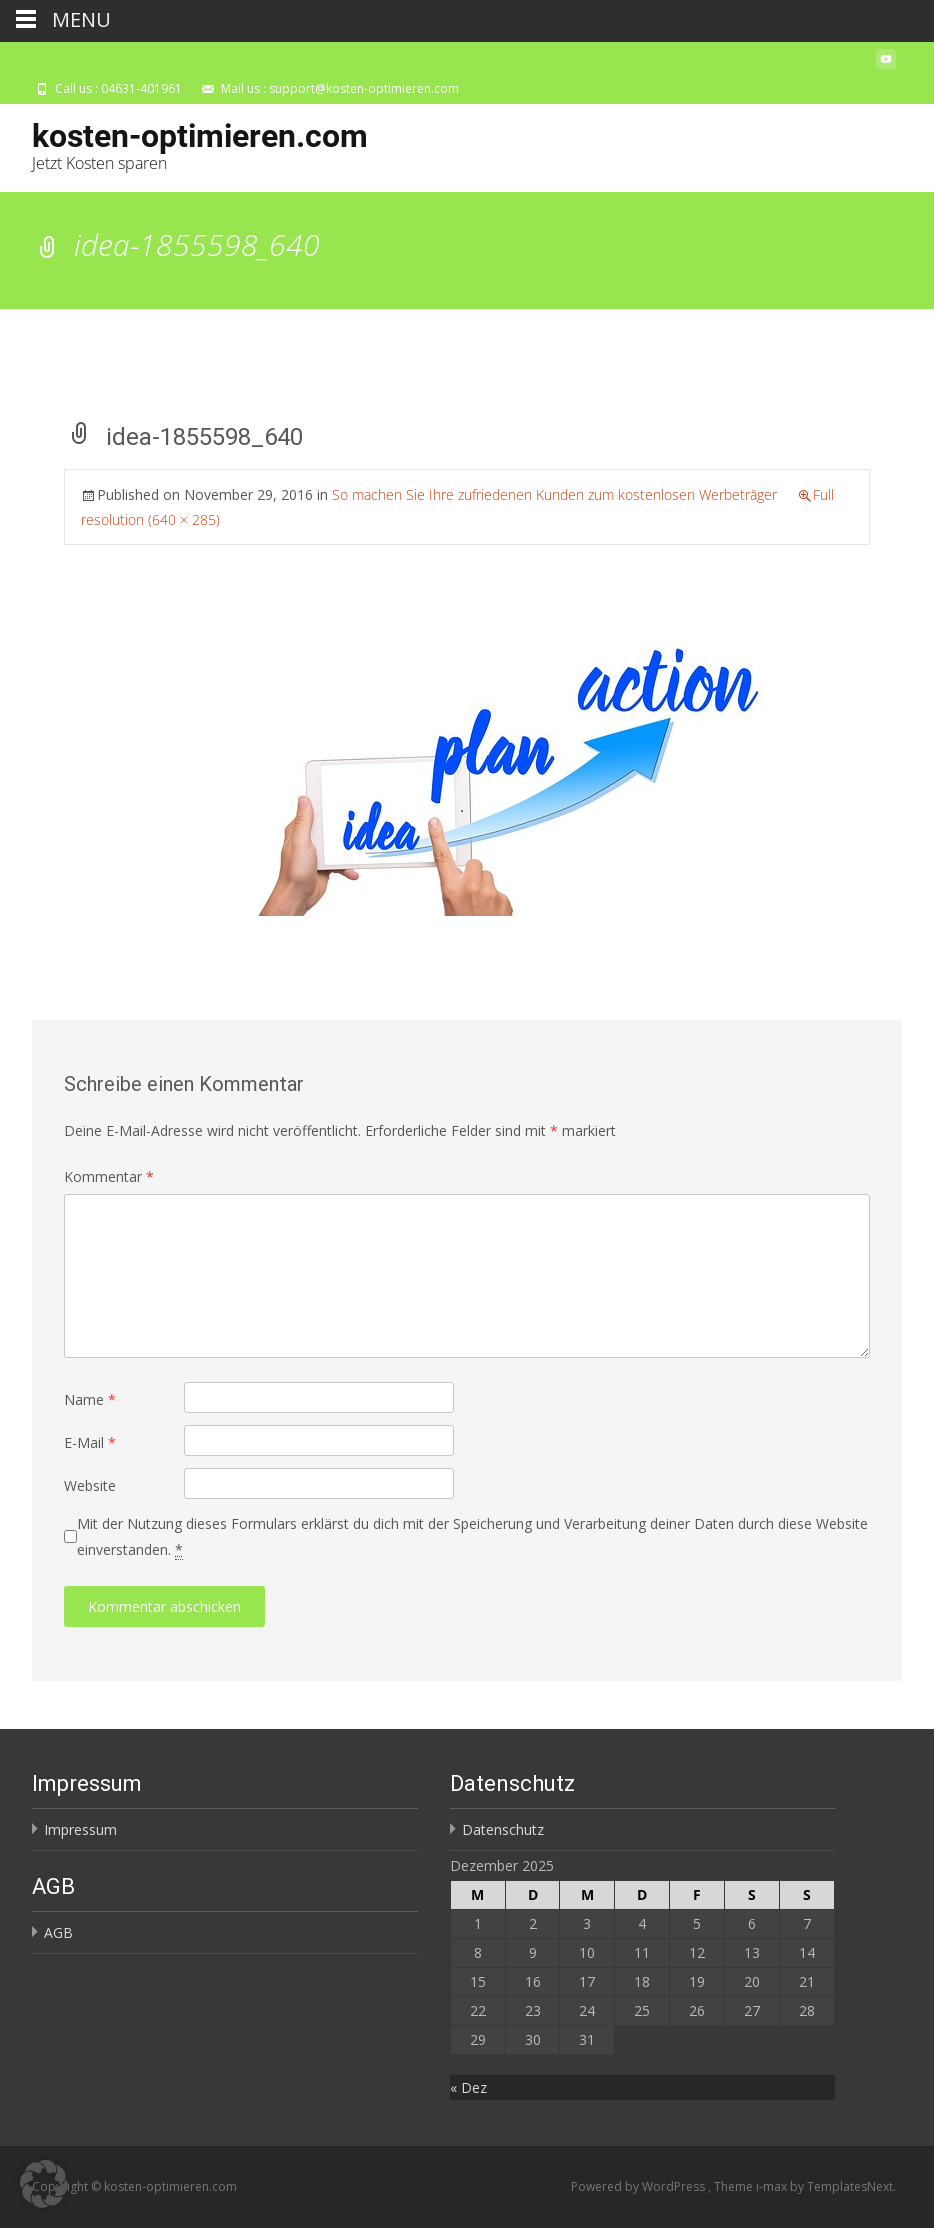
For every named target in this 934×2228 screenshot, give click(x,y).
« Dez (468, 2087)
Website (90, 1485)
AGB (58, 1932)
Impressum (80, 1829)
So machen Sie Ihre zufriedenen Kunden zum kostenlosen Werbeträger (554, 494)
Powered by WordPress (639, 2186)
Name (90, 1399)
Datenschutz (503, 1829)
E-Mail (90, 1442)
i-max (773, 2186)
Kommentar (109, 1176)
